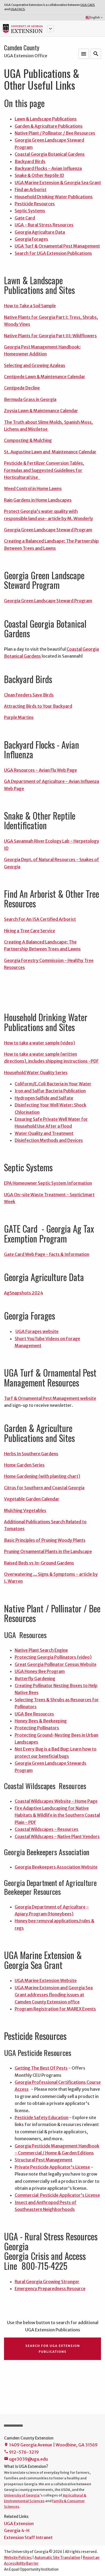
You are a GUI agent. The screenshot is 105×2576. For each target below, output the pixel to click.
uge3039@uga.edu (26, 2459)
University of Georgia (22, 2495)
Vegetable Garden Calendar (31, 1499)
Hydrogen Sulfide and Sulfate (44, 1098)
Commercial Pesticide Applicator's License (57, 2195)
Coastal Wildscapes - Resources (46, 1829)
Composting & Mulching (28, 440)
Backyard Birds (30, 161)
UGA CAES (87, 5)
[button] (50, 28)
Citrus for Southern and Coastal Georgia (44, 1487)
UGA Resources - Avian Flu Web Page (40, 770)
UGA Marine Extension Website (46, 1980)
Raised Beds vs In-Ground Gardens (39, 1563)
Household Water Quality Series (36, 1072)
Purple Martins (19, 717)
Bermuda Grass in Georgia (30, 399)
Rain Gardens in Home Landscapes (38, 500)
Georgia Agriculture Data (40, 232)
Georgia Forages (31, 239)
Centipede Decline (22, 388)
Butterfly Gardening (35, 1678)
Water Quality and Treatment (44, 1133)
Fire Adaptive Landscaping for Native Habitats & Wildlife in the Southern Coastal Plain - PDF (57, 1815)
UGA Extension (19, 2523)
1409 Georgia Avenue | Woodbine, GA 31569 (51, 2445)
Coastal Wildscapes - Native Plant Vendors (57, 1836)
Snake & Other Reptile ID (39, 175)
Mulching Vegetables (25, 1510)
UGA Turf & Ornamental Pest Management (57, 246)
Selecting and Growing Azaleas (34, 365)
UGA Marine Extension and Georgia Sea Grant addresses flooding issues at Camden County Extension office (54, 1995)
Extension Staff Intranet (28, 2537)
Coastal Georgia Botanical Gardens (50, 154)
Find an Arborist (30, 189)
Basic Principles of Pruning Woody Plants (44, 1540)
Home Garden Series (24, 1465)
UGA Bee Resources (34, 1714)
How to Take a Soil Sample (30, 305)
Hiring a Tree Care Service (29, 930)
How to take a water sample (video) (39, 1042)
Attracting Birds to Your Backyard (38, 706)
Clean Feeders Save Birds (29, 695)
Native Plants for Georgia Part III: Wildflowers (50, 335)
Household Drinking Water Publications (54, 196)
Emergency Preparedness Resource (50, 2288)
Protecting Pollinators (37, 1727)
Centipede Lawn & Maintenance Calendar (44, 376)
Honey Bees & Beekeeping (41, 1720)
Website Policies (18, 2557)
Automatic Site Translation (57, 2557)
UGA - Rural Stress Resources (44, 225)
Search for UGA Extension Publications (53, 253)
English (94, 18)
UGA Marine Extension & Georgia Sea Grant (58, 182)
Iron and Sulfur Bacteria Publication (50, 1090)
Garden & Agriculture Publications (49, 126)
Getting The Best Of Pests (41, 2068)
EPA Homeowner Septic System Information (48, 1183)
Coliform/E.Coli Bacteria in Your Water (53, 1083)
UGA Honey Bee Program (40, 1671)
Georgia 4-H (16, 2530)
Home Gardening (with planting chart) (42, 1476)
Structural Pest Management (43, 2159)
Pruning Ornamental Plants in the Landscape (48, 1551)
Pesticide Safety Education (41, 2117)
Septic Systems (30, 210)
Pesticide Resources (35, 203)
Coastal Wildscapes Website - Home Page (56, 1801)
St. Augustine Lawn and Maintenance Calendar (50, 451)
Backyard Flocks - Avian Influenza (48, 168)
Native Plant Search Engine (41, 1650)
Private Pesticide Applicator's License (52, 2167)
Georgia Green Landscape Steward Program (48, 529)
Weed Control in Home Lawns (33, 488)
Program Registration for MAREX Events (55, 2008)
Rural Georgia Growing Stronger (47, 2281)
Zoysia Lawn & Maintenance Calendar (41, 410)
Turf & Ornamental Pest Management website (50, 1398)
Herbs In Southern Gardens (31, 1453)
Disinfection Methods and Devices (49, 1140)
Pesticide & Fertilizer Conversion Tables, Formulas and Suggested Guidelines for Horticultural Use (44, 470)
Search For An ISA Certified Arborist (40, 919)
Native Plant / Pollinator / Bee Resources (55, 133)
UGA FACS (17, 9)
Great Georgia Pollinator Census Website (55, 1664)
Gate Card (25, 218)
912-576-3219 (21, 2452)
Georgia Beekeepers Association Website (56, 1867)
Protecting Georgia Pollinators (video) (53, 1657)
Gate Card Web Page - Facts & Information (46, 1254)
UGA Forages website (37, 1331)
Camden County (21, 47)
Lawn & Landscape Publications (46, 119)
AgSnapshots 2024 (23, 1292)
